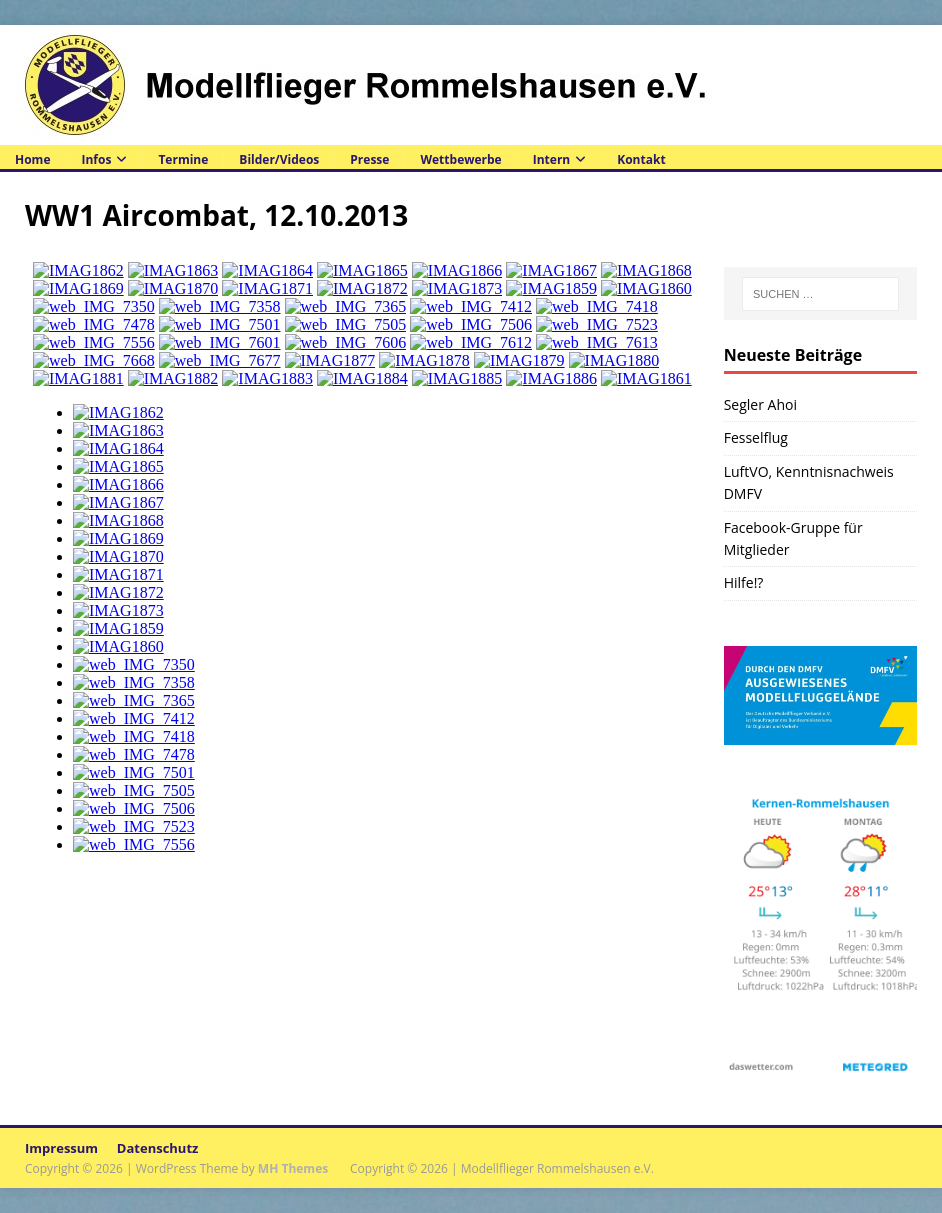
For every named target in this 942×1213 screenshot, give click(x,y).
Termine (183, 159)
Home (32, 159)
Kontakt (641, 159)
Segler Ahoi (760, 404)
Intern (552, 159)
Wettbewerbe (460, 159)
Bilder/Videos (279, 159)
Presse (369, 159)
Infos (96, 159)
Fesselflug (756, 437)
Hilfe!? (744, 582)
